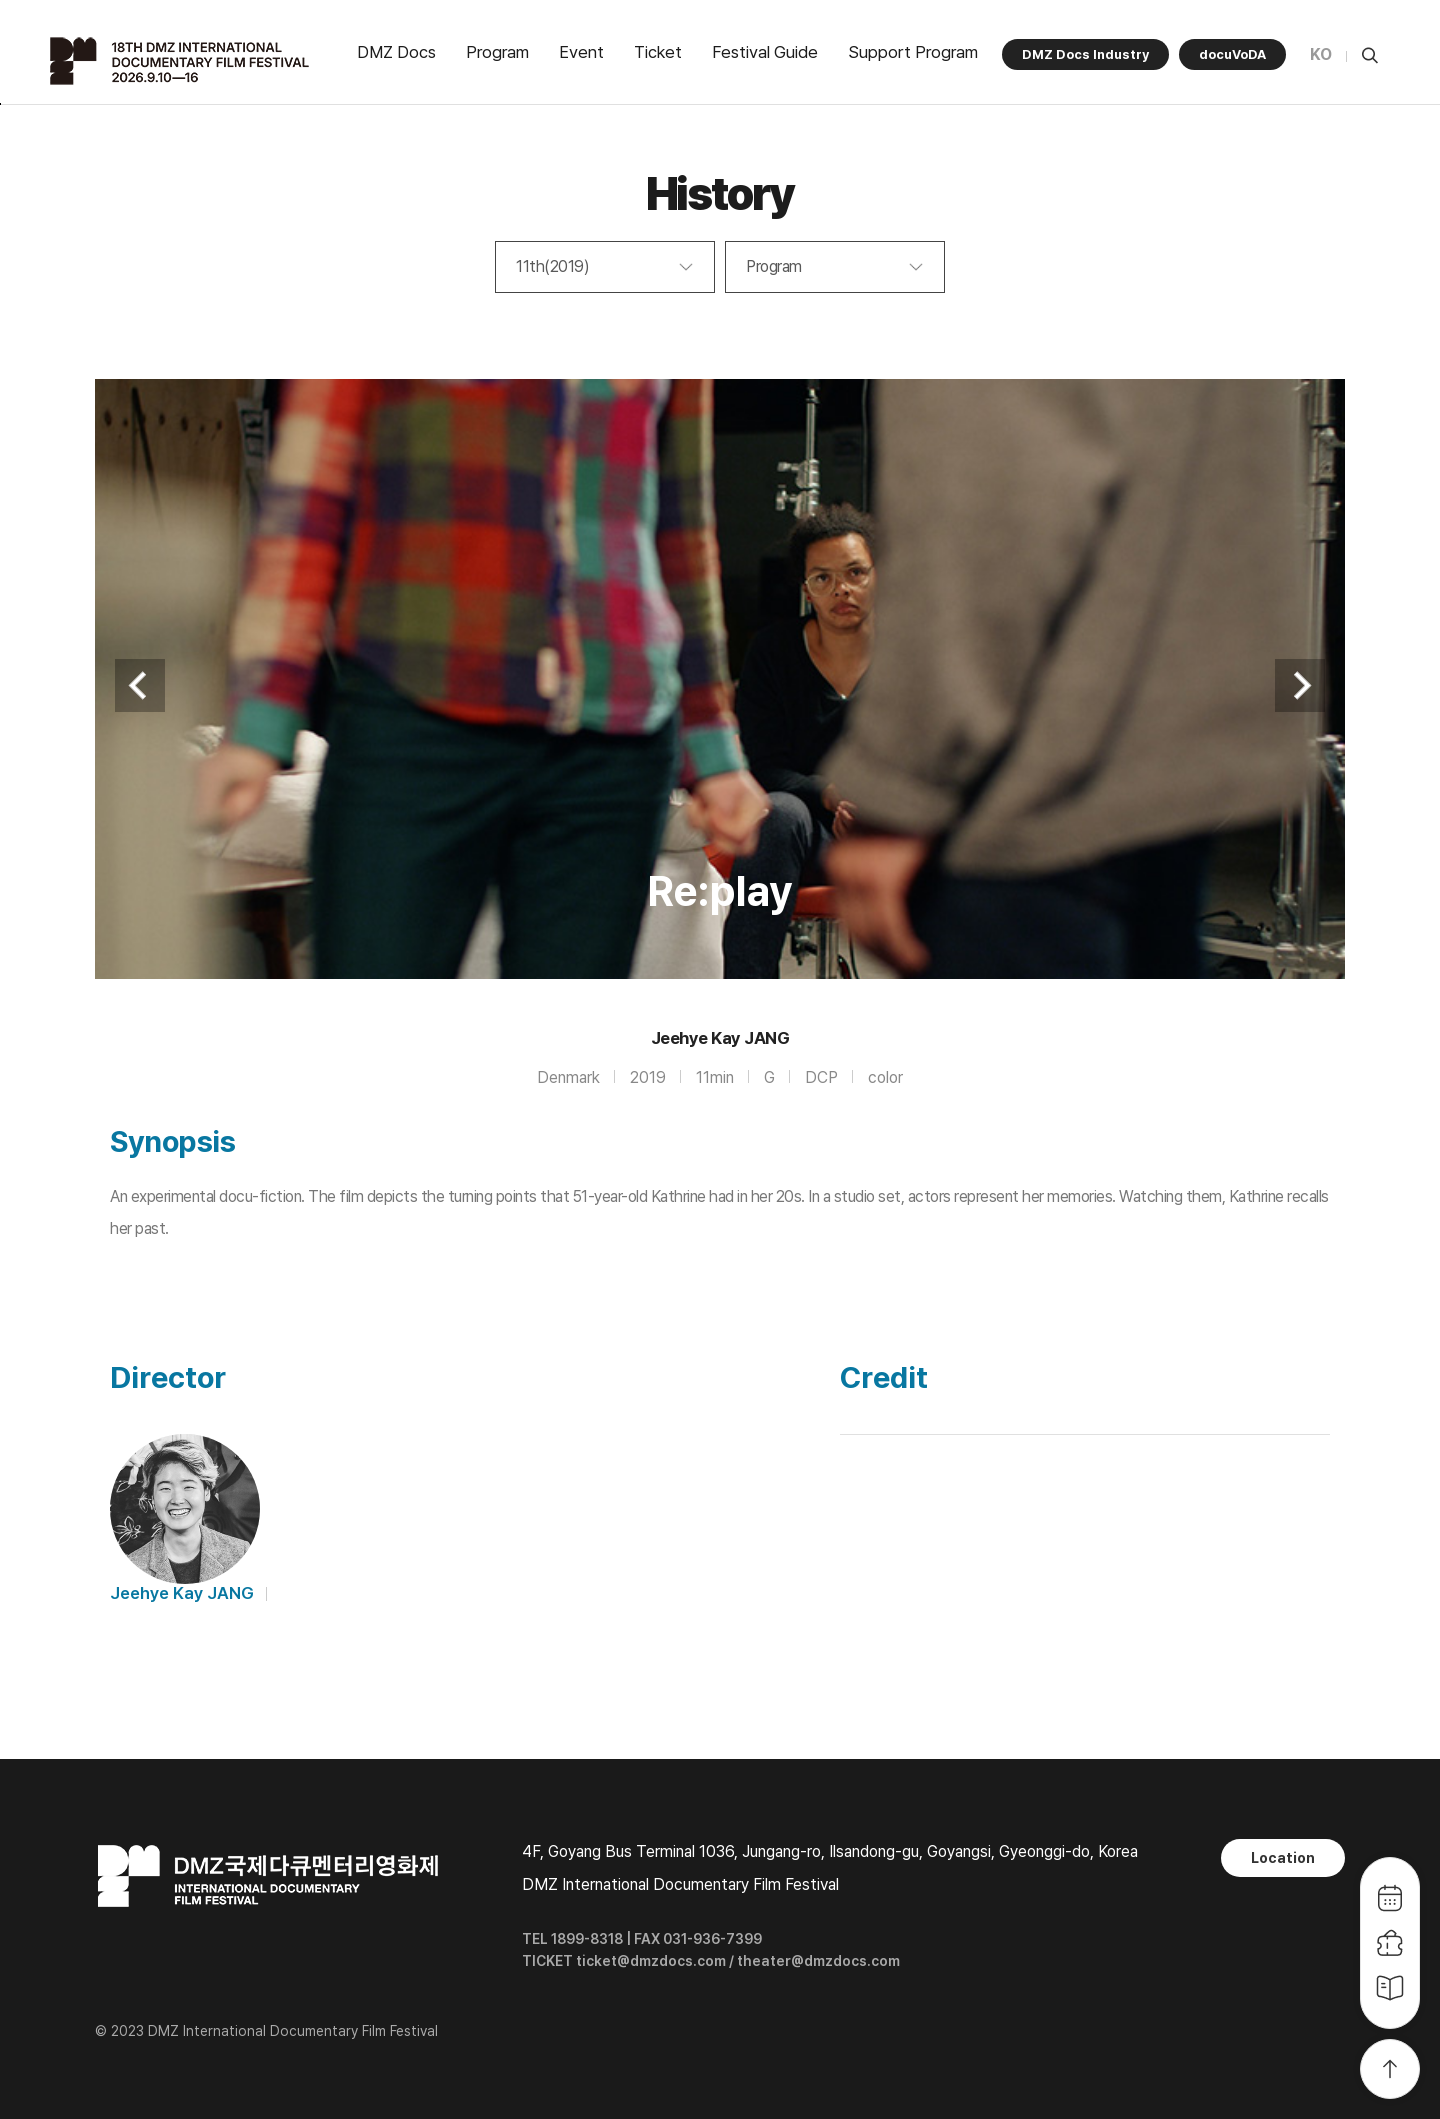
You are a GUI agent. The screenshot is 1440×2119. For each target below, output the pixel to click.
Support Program (913, 52)
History (720, 193)
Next (1300, 685)
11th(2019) (552, 266)
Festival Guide (765, 52)
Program (497, 52)
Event (581, 52)
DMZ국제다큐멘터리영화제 (182, 61)
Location (1283, 1858)
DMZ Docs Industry (1085, 54)
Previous (140, 685)
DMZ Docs (396, 52)
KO (1321, 54)
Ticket (658, 52)
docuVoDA (1232, 54)
